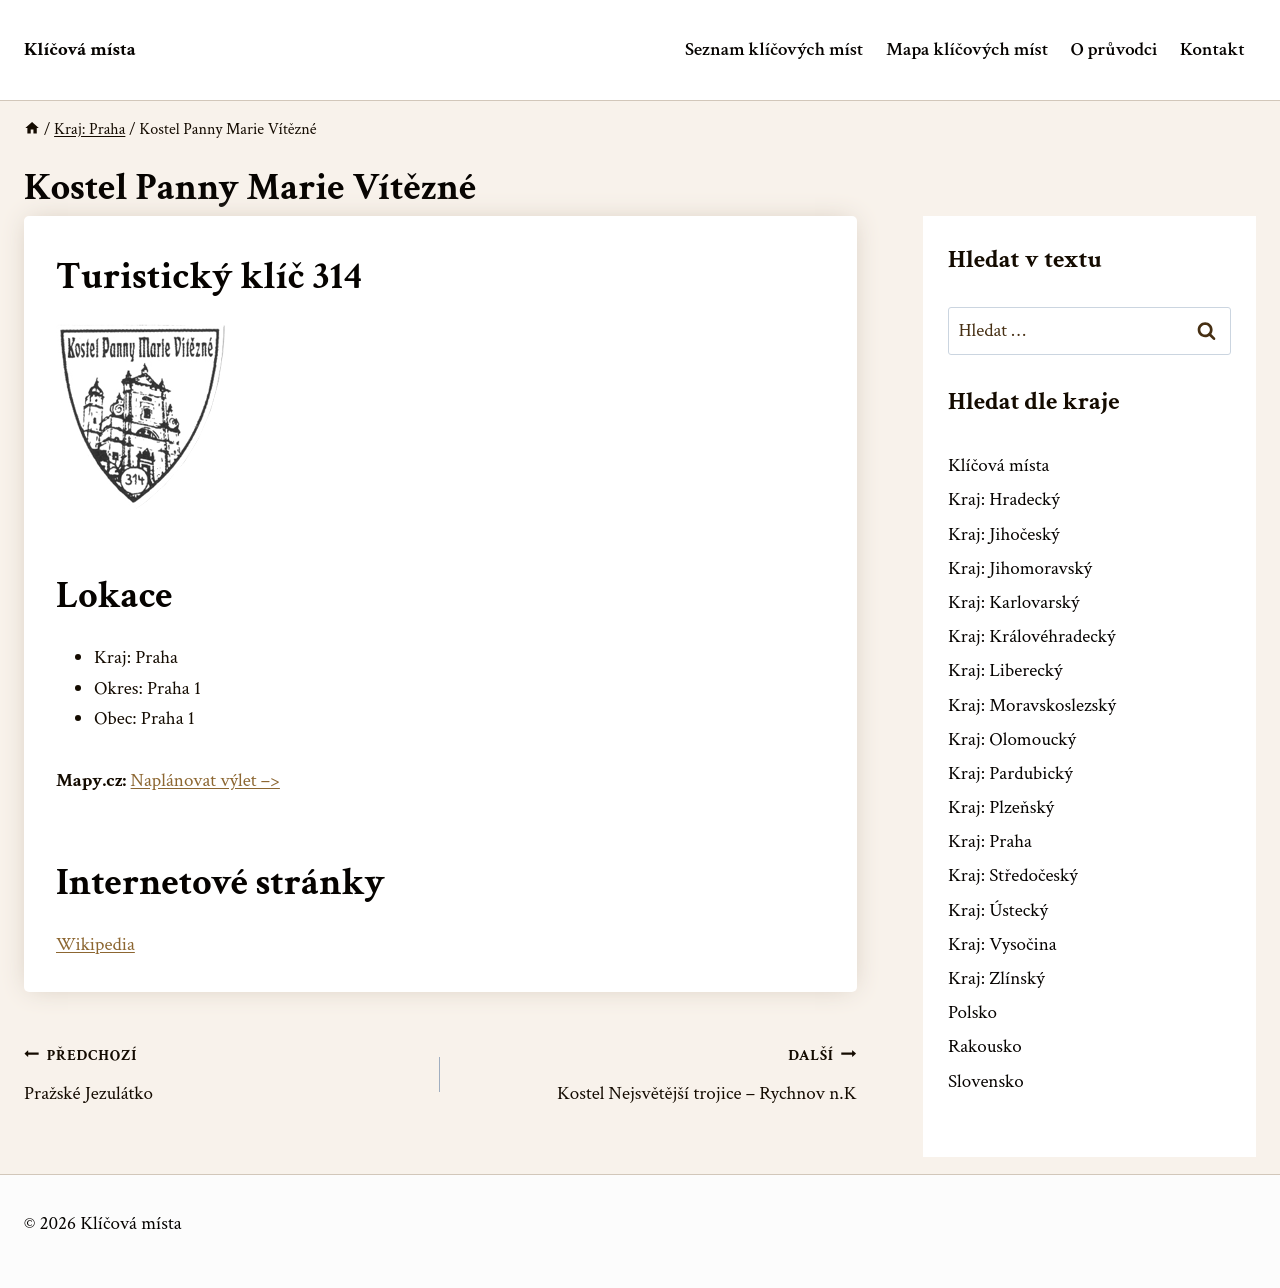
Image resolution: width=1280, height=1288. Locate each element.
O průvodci (1114, 49)
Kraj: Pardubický (1010, 773)
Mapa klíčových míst (967, 49)
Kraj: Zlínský (996, 978)
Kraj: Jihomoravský (1020, 568)
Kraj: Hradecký (1004, 499)
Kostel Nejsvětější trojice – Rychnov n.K (657, 1073)
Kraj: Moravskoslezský (1032, 705)
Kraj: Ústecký (998, 910)
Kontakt (1212, 49)
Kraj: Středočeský (1013, 875)
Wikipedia (95, 944)
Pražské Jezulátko (222, 1073)
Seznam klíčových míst (774, 49)
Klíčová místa (998, 465)
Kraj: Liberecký (1005, 670)
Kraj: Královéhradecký (1031, 636)
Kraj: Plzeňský (1001, 807)
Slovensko (986, 1081)
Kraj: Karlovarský (1013, 602)
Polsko (972, 1012)
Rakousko (985, 1046)
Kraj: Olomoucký (1012, 739)
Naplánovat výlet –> (205, 780)
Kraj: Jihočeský (1004, 534)
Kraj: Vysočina (1002, 944)
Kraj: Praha (990, 841)
